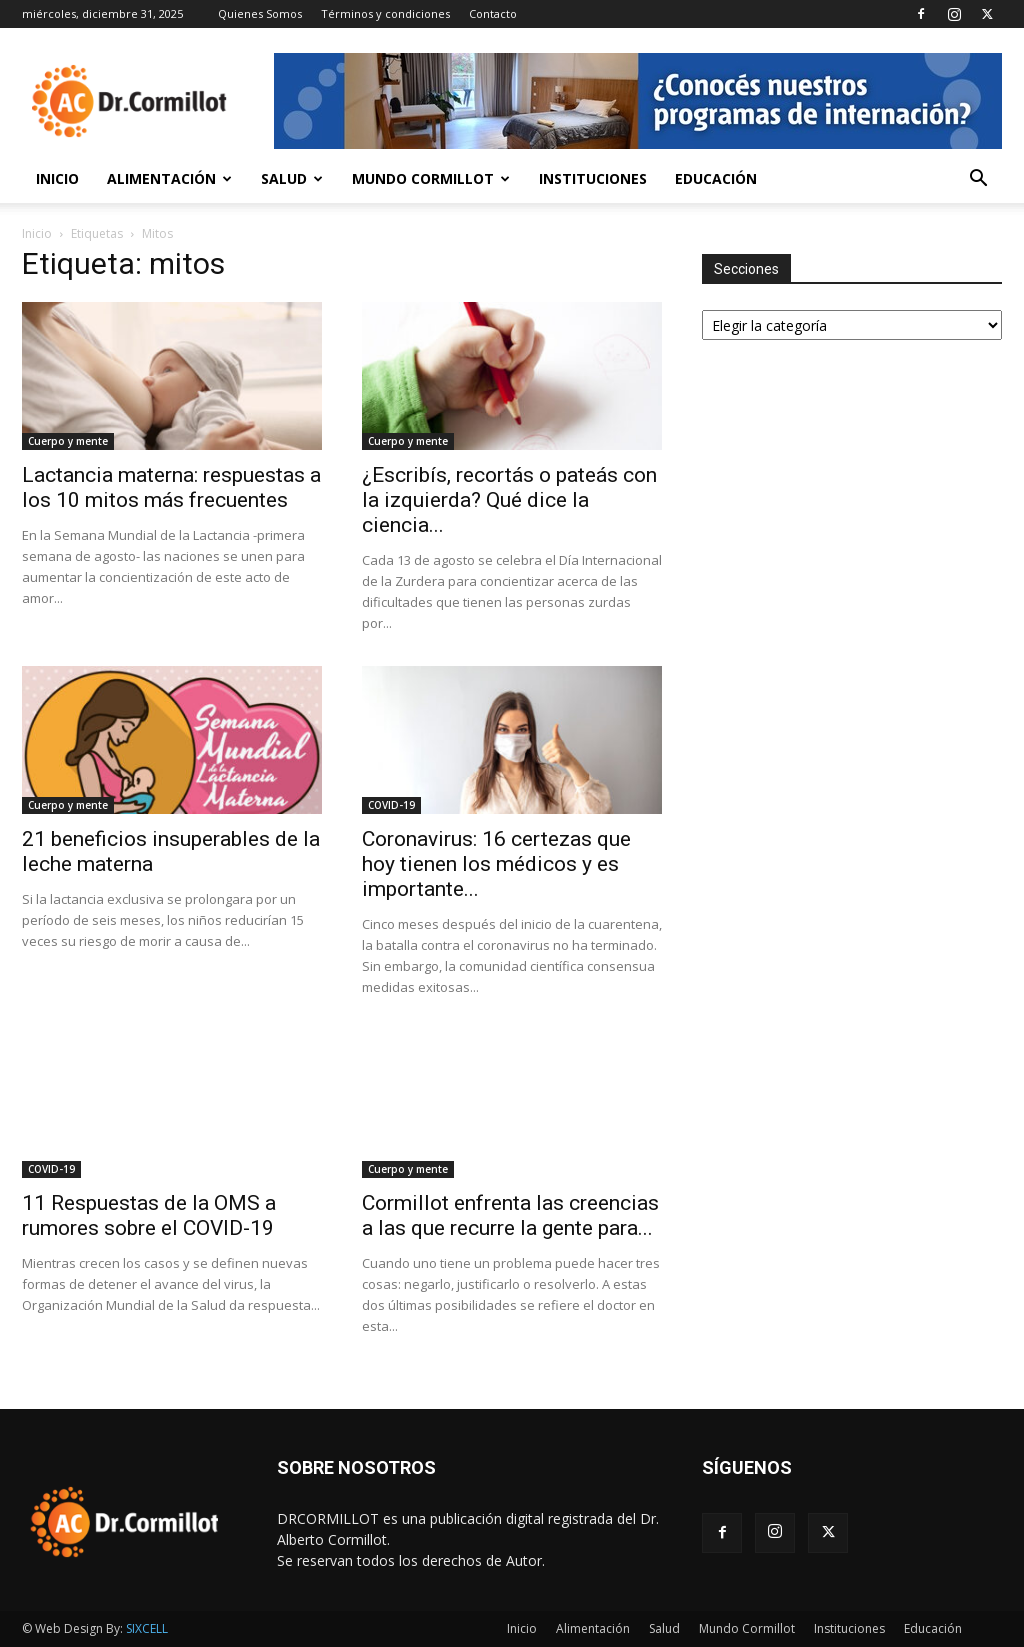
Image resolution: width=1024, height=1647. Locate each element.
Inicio (57, 178)
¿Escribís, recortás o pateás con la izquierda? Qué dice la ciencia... (509, 500)
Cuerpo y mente (68, 441)
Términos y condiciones (385, 13)
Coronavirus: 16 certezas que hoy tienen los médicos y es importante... (496, 864)
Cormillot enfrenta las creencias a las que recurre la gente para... (510, 1215)
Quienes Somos (260, 13)
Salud (292, 178)
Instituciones (593, 178)
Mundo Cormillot (431, 178)
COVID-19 (391, 805)
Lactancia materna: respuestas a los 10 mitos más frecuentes (171, 487)
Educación (716, 178)
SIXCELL (147, 1628)
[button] (978, 180)
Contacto (493, 13)
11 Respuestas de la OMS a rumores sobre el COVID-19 (149, 1215)
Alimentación (169, 178)
